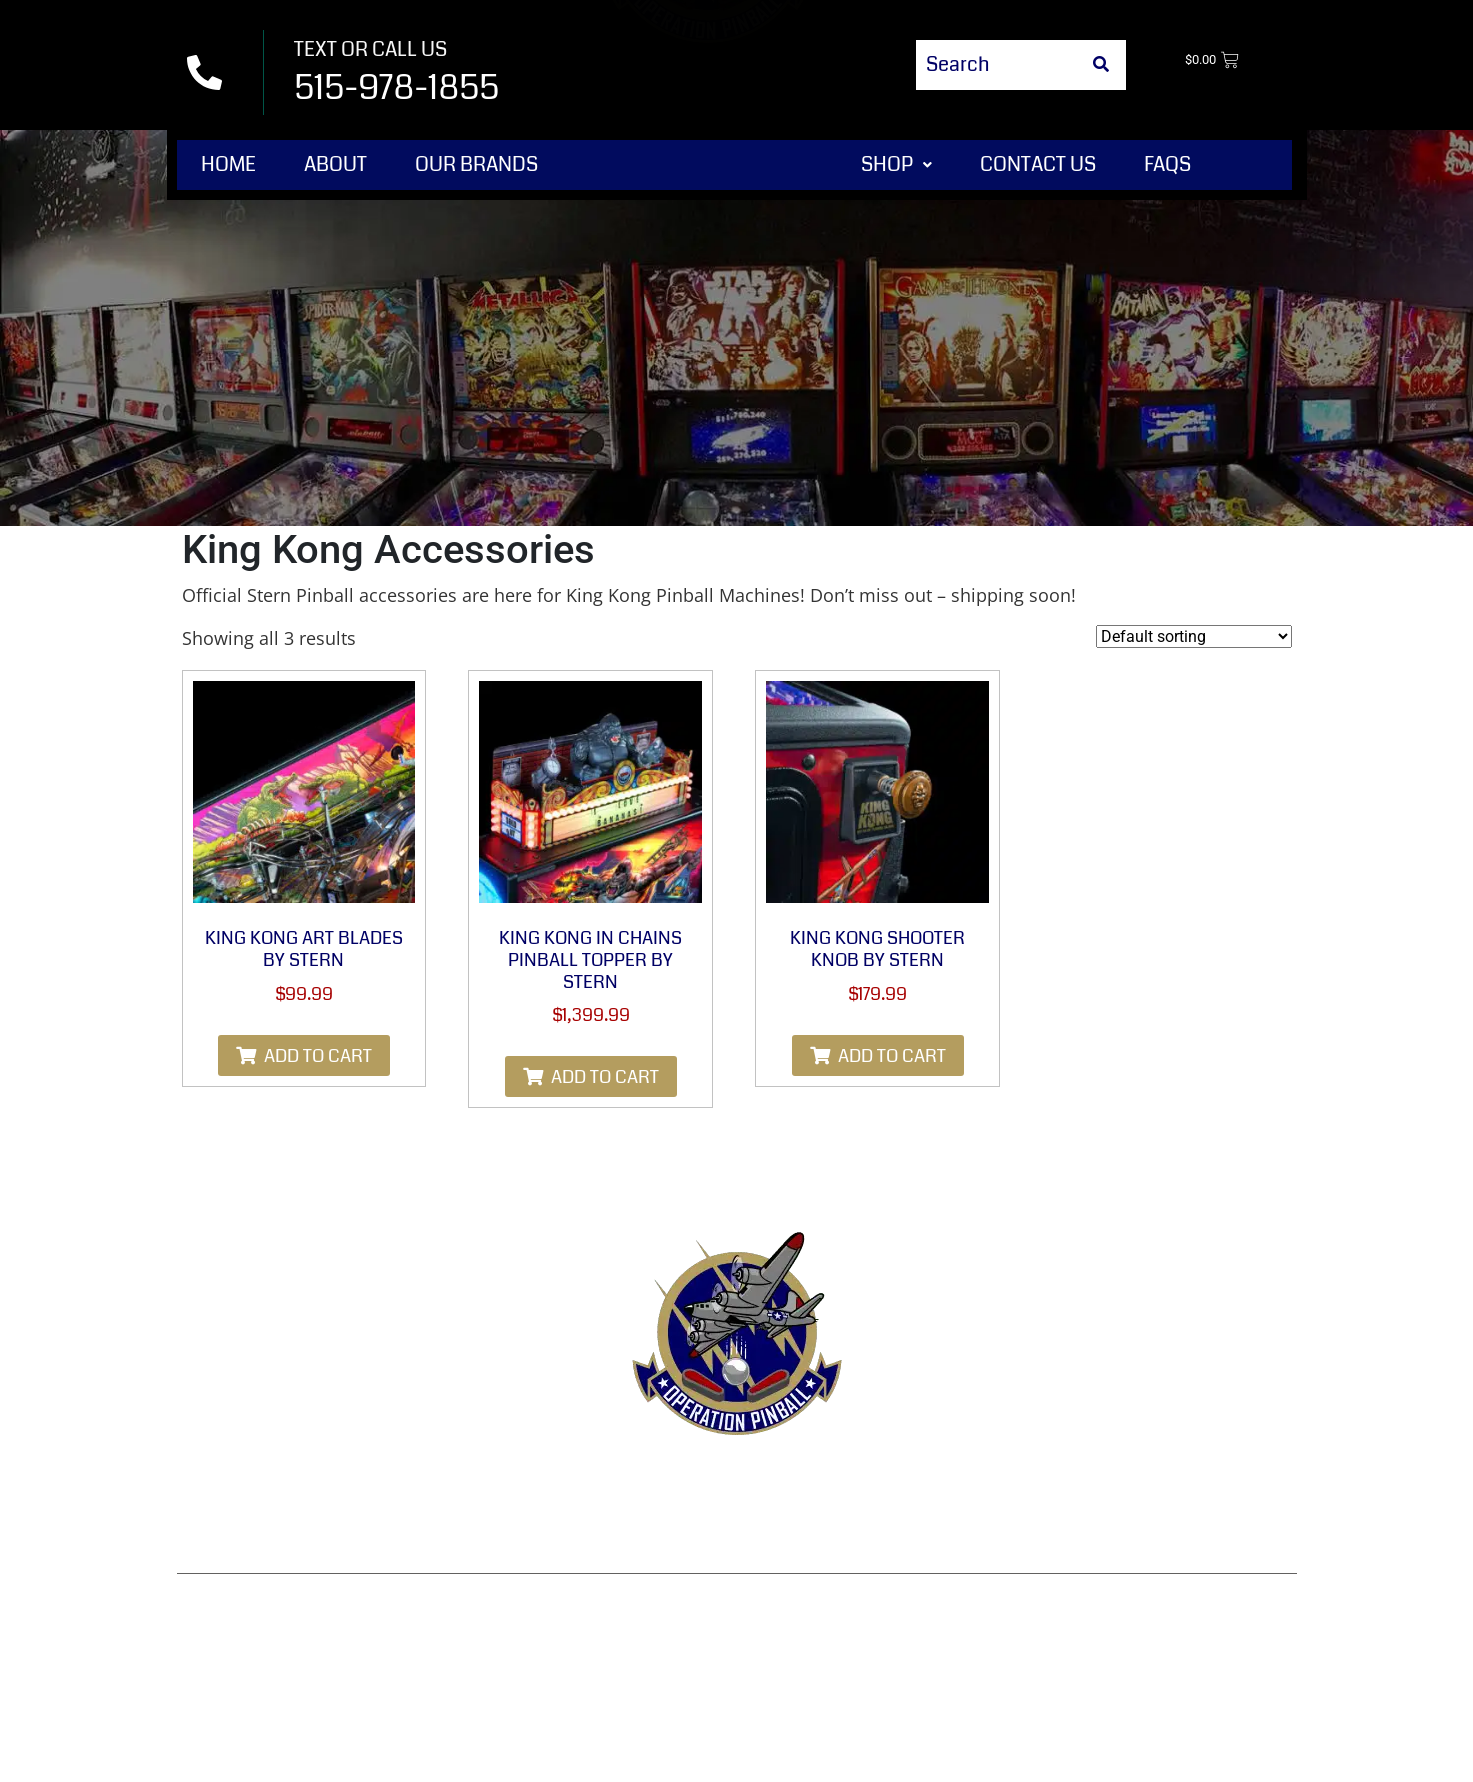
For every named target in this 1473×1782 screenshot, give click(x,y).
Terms (533, 1479)
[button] (896, 165)
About (335, 164)
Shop (896, 164)
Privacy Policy (921, 1479)
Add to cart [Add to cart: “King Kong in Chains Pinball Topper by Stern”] (605, 1077)
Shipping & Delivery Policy (1139, 1479)
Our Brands (476, 164)
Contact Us (1038, 164)
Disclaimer (737, 1527)
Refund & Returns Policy (708, 1479)
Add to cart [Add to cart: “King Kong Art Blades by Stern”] (318, 1056)
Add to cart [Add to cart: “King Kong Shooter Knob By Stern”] (892, 1056)
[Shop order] (1194, 636)
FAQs (1167, 164)
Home (228, 164)
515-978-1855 (396, 87)
